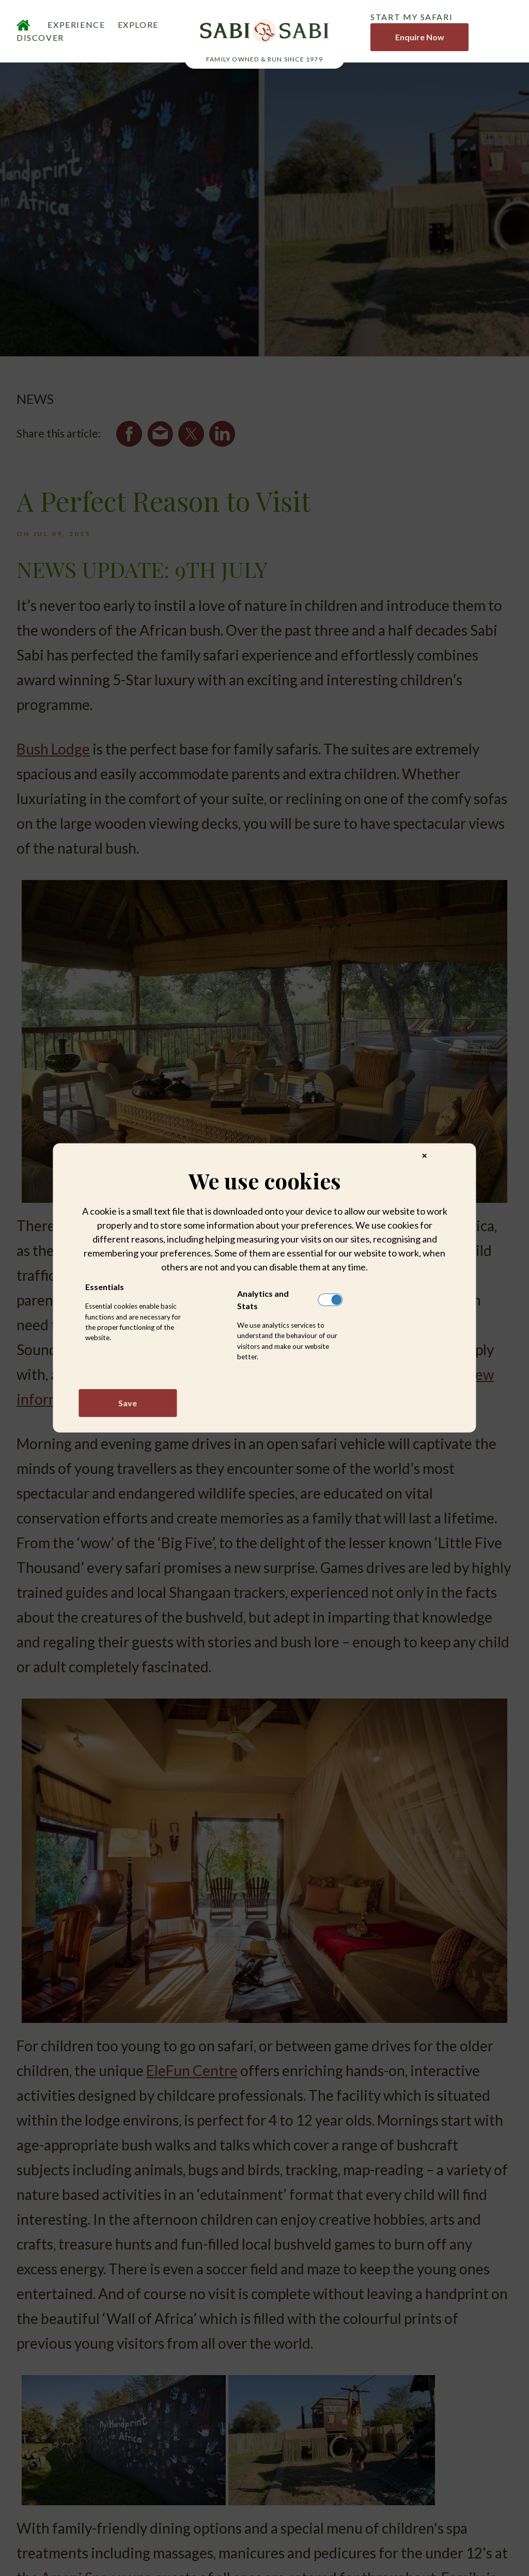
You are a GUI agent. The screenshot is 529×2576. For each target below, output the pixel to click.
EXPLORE (138, 27)
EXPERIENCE (76, 27)
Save (127, 1403)
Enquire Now (419, 39)
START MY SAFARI (411, 19)
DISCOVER (40, 40)
